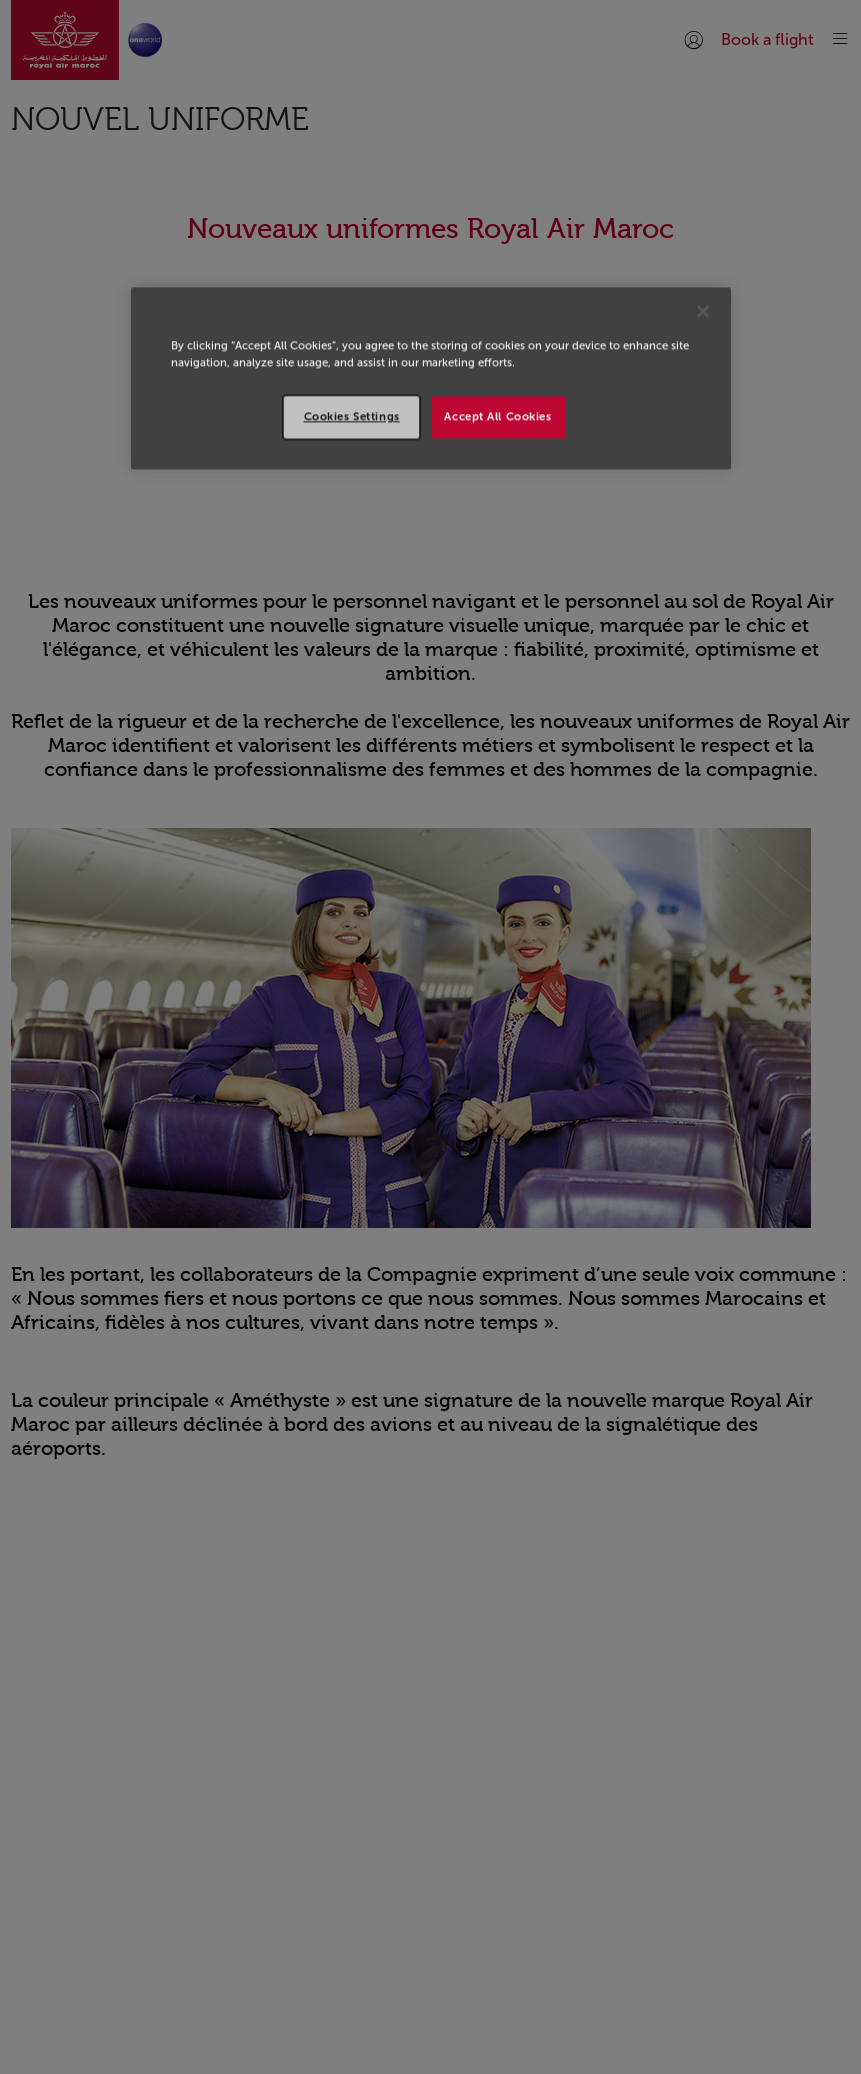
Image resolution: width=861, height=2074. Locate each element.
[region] (431, 378)
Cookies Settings (352, 417)
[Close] (703, 311)
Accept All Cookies (497, 417)
